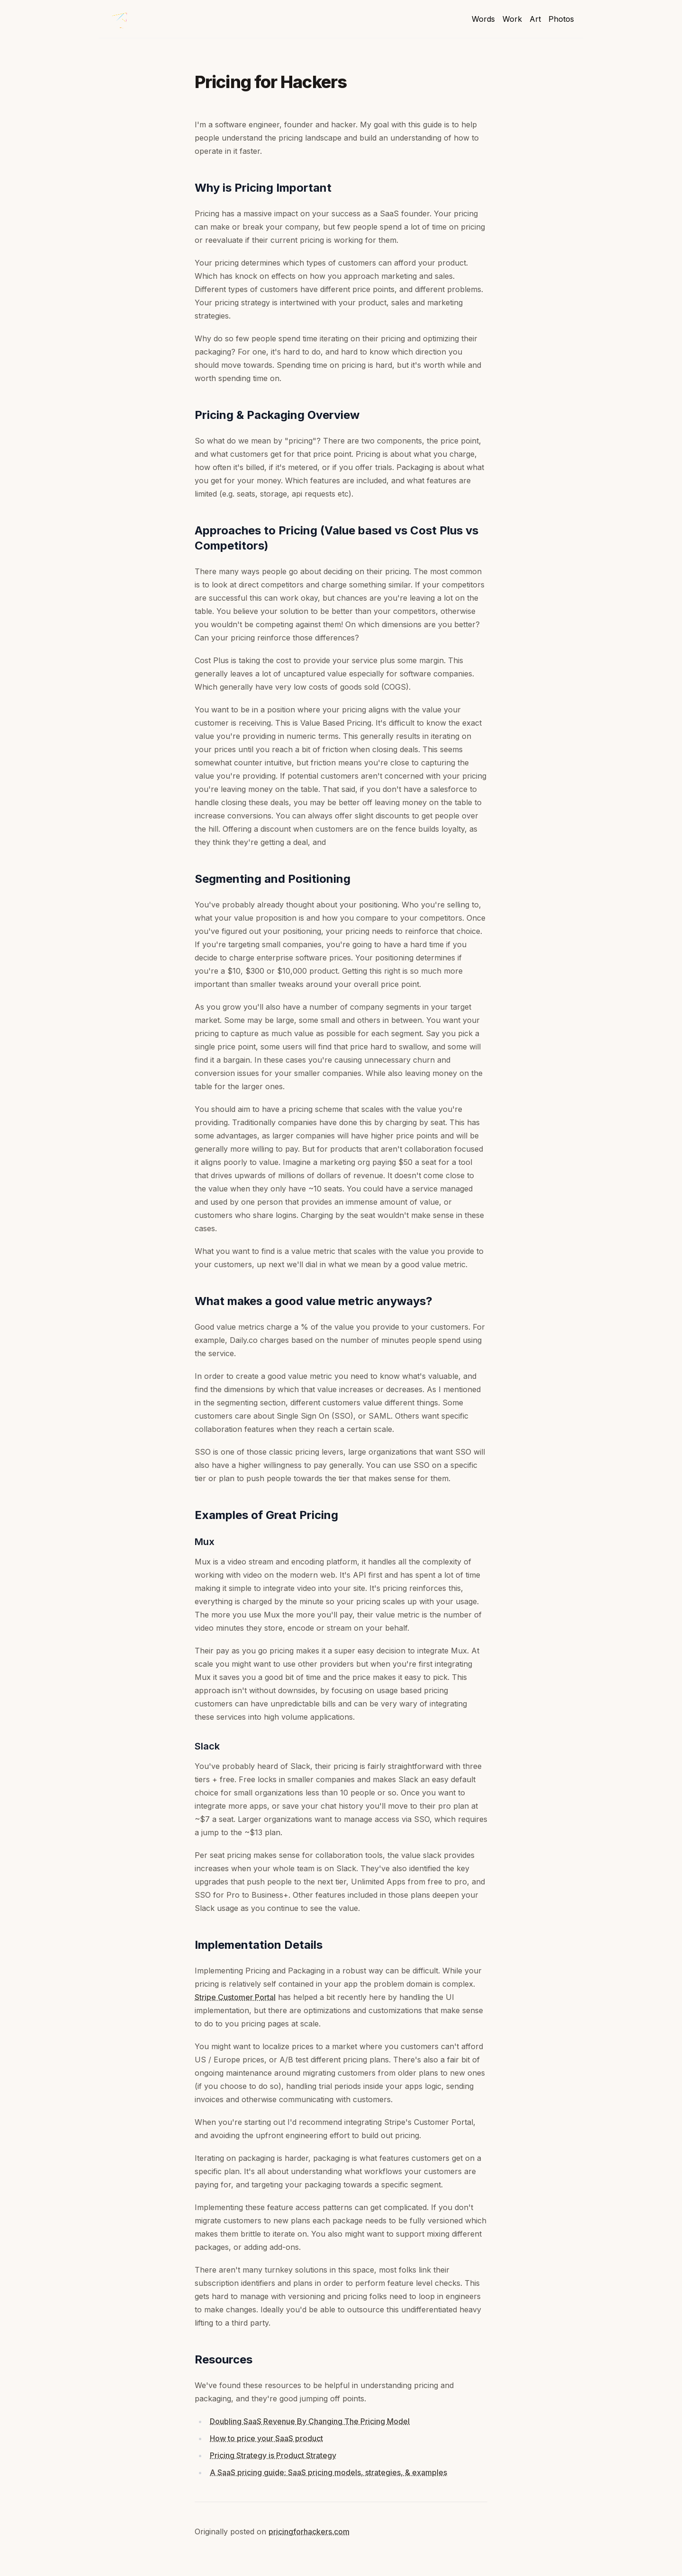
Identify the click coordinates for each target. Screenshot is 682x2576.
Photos (561, 19)
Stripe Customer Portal (235, 1997)
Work (512, 19)
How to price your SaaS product (266, 2438)
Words (483, 19)
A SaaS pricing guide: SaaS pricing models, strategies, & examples (328, 2472)
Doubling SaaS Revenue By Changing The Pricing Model (310, 2421)
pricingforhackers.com (309, 2531)
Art (535, 19)
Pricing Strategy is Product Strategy (273, 2455)
